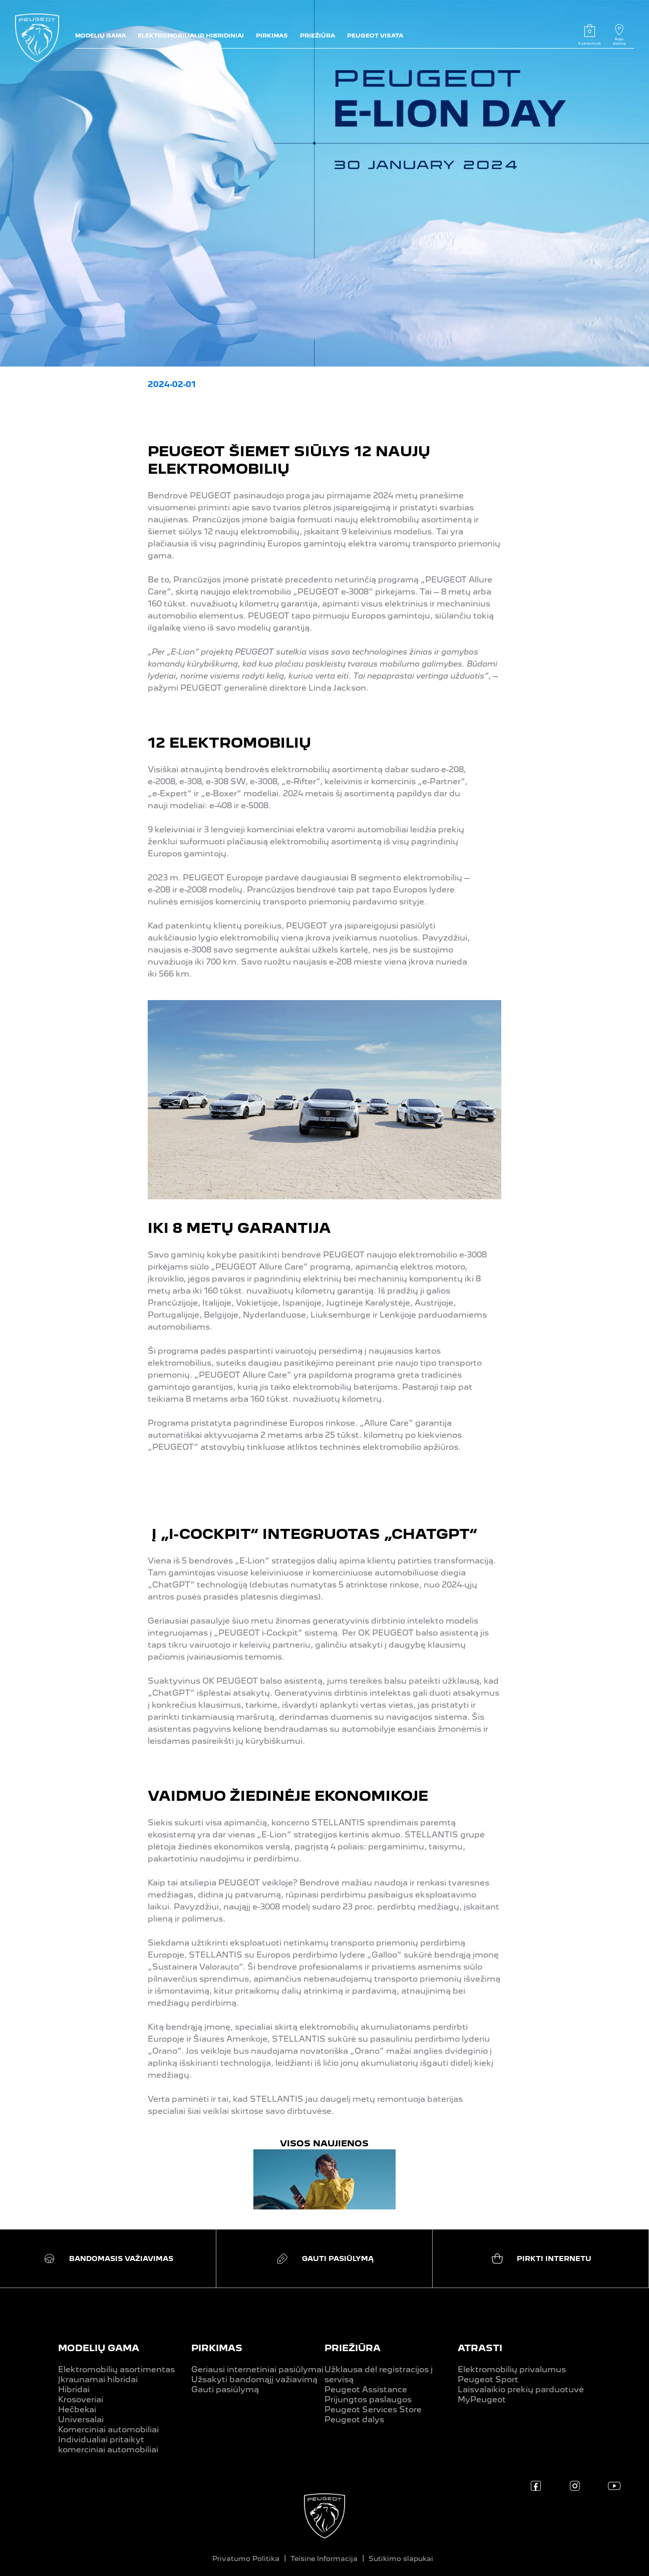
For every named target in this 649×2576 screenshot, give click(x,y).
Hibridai (74, 2389)
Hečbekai (77, 2409)
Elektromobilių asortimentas (116, 2369)
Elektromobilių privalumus (512, 2369)
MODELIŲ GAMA (98, 2348)
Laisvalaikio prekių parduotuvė (521, 2389)
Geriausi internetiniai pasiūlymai (257, 2369)
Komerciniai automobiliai (108, 2429)
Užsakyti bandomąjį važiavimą (254, 2379)
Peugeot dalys (354, 2419)
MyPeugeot (482, 2399)
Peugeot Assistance (365, 2389)
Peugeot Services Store (373, 2409)
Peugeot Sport (488, 2379)
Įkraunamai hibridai (98, 2379)
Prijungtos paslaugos (368, 2399)
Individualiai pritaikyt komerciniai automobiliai (108, 2444)
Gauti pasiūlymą (225, 2389)
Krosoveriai (80, 2399)
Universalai (81, 2419)
